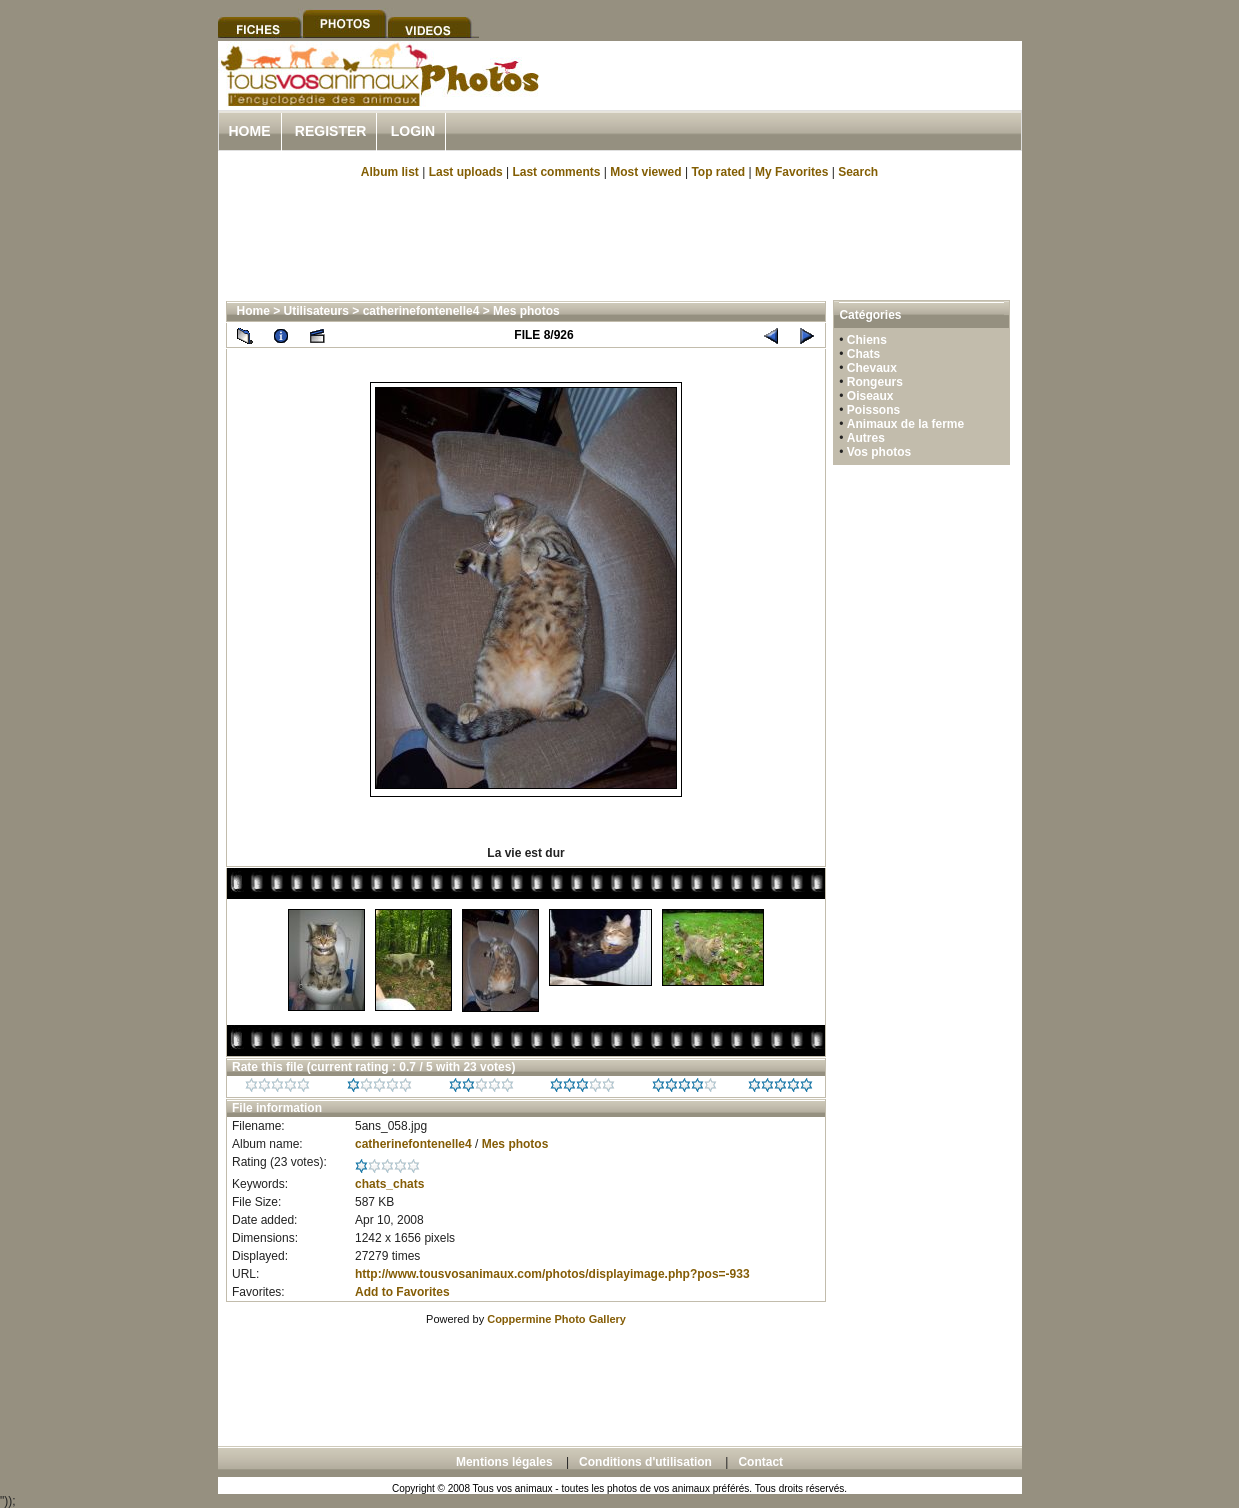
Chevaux (872, 368)
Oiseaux (870, 396)
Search (858, 172)
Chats (863, 354)
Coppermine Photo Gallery (556, 1319)
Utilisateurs (316, 311)
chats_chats (389, 1184)
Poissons (873, 410)
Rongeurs (875, 382)
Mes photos (526, 311)
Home (250, 131)
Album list (390, 172)
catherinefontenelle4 (421, 311)
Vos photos (879, 452)
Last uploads (466, 172)
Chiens (867, 340)
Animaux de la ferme (905, 424)
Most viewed (645, 172)
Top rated (718, 172)
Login (413, 131)
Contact (760, 1462)
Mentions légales (504, 1462)
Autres (866, 438)
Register (331, 131)
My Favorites (791, 172)
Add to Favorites (402, 1292)
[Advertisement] (788, 98)
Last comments (556, 172)
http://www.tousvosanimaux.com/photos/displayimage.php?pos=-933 (552, 1274)
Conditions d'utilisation (645, 1462)
